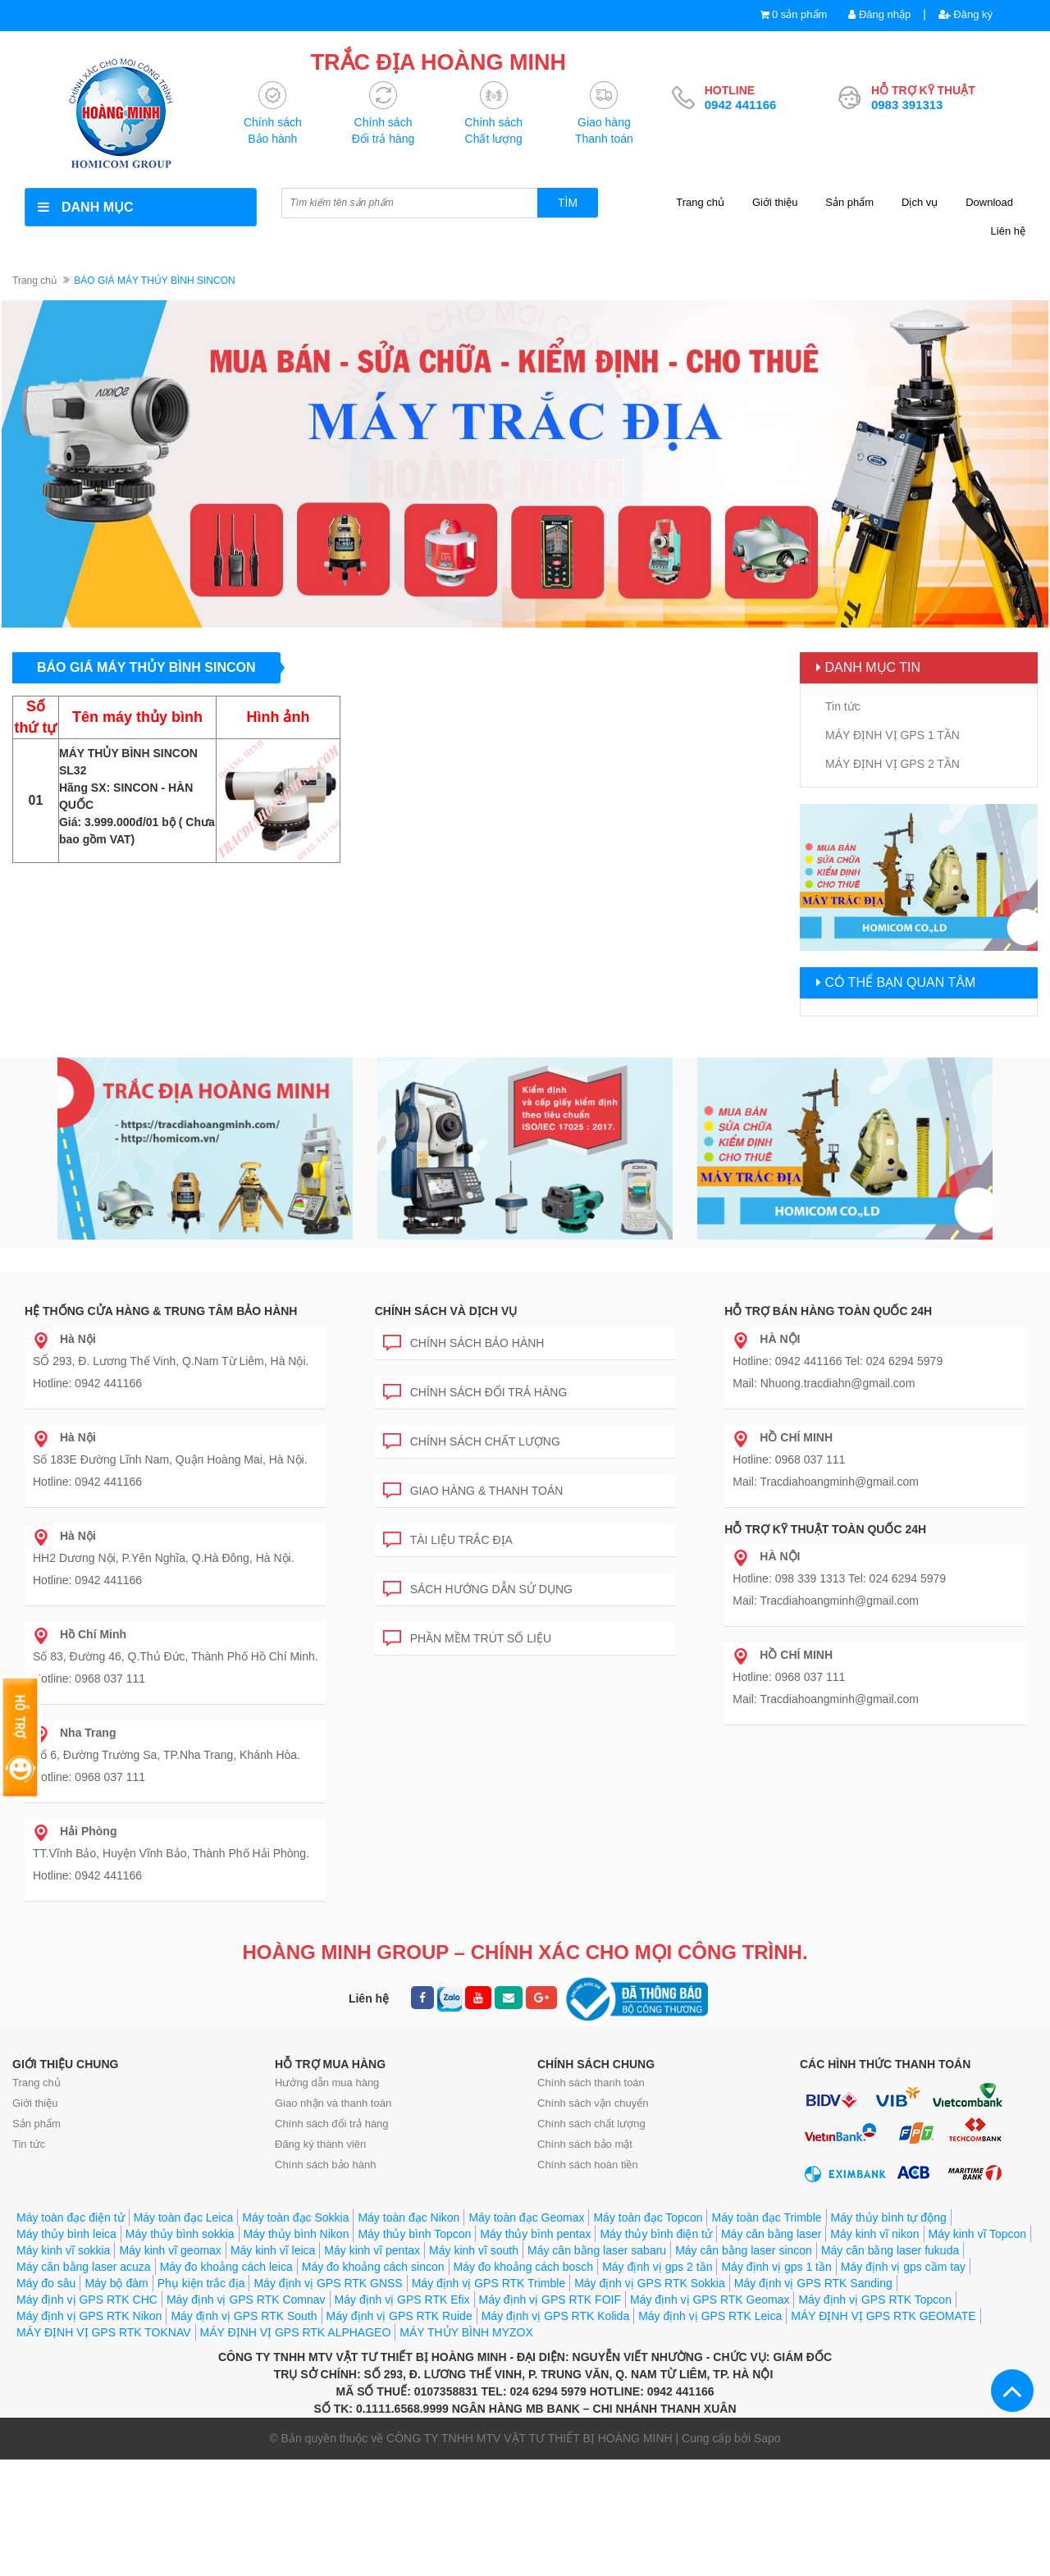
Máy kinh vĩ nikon (874, 2350)
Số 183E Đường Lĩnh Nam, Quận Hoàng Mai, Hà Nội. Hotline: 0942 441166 (170, 1440)
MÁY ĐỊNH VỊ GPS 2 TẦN (892, 763)
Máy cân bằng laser (771, 2350)
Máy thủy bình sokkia (180, 2350)
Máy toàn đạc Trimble (766, 2334)
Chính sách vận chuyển (592, 2176)
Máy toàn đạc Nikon (408, 2334)
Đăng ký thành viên (320, 2217)
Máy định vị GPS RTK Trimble (488, 2399)
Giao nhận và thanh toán (333, 2176)
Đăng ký (965, 14)
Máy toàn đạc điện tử (70, 2334)
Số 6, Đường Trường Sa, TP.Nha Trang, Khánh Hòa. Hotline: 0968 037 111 (166, 1736)
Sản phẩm (849, 202)
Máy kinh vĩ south (473, 2366)
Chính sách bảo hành (464, 1321)
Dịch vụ (920, 202)
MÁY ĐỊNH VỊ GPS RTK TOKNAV (103, 2448)
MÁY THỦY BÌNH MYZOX (465, 2448)
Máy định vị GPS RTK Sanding (813, 2399)
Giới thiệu (774, 202)
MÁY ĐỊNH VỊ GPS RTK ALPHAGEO (295, 2448)
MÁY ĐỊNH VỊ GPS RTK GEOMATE (883, 2432)
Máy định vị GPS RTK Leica (710, 2432)
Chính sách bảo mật (584, 2217)
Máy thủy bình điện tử (656, 2350)
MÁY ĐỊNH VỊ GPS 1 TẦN (892, 735)
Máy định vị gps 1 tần (776, 2383)
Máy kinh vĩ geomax (170, 2366)
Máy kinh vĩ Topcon (978, 2350)
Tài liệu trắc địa (448, 1518)
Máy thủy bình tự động (889, 2334)
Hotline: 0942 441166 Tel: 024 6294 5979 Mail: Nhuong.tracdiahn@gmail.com (838, 1342)
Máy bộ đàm (116, 2399)
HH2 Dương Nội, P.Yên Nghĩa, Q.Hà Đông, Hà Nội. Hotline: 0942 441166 (163, 1539)
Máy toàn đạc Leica (184, 2334)
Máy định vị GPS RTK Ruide (399, 2432)
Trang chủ (700, 202)
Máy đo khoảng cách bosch (524, 2383)
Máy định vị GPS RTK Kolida (555, 2432)
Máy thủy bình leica (66, 2350)
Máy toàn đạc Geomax (526, 2334)
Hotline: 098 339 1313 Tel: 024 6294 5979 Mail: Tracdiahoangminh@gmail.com (839, 1560)
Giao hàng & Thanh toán (473, 1468)
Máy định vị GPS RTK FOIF (550, 2416)
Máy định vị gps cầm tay (903, 2383)
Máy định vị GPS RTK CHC (87, 2416)
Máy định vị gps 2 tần (657, 2383)
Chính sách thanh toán (591, 2155)
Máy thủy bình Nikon (296, 2350)
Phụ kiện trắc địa (201, 2399)
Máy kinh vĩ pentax (372, 2366)
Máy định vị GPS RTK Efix (402, 2416)
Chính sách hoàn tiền (587, 2237)
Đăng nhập (879, 14)
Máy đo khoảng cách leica (226, 2383)
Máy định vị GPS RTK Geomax (709, 2416)
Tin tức (843, 706)
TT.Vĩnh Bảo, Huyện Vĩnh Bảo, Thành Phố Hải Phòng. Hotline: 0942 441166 (171, 1834)
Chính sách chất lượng (471, 1419)
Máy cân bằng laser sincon (743, 2366)
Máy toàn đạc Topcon (647, 2334)
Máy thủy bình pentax (535, 2350)
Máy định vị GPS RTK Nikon (89, 2432)
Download (989, 202)
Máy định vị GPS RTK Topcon (874, 2416)
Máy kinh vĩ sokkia (63, 2366)
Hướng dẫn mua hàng (327, 2155)
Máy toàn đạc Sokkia (295, 2334)
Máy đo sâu (45, 2399)
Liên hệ (1008, 231)
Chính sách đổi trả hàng (475, 1370)
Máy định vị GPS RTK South (244, 2432)
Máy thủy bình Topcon (414, 2350)
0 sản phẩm (799, 14)
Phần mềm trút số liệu (467, 1616)
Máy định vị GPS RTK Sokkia (649, 2399)
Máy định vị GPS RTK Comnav (246, 2416)
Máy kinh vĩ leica (273, 2366)
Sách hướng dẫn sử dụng (478, 1567)
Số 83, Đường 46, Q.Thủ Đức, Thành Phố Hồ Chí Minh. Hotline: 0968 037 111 (175, 1637)
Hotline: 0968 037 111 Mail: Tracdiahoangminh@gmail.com (826, 1440)
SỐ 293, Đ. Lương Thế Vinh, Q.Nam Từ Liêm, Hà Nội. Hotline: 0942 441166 (170, 1342)
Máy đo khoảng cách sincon (373, 2383)
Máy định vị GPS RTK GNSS (327, 2399)
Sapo (767, 2554)
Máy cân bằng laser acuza (83, 2383)
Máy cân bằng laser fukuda (890, 2366)
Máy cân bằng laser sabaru (596, 2366)
